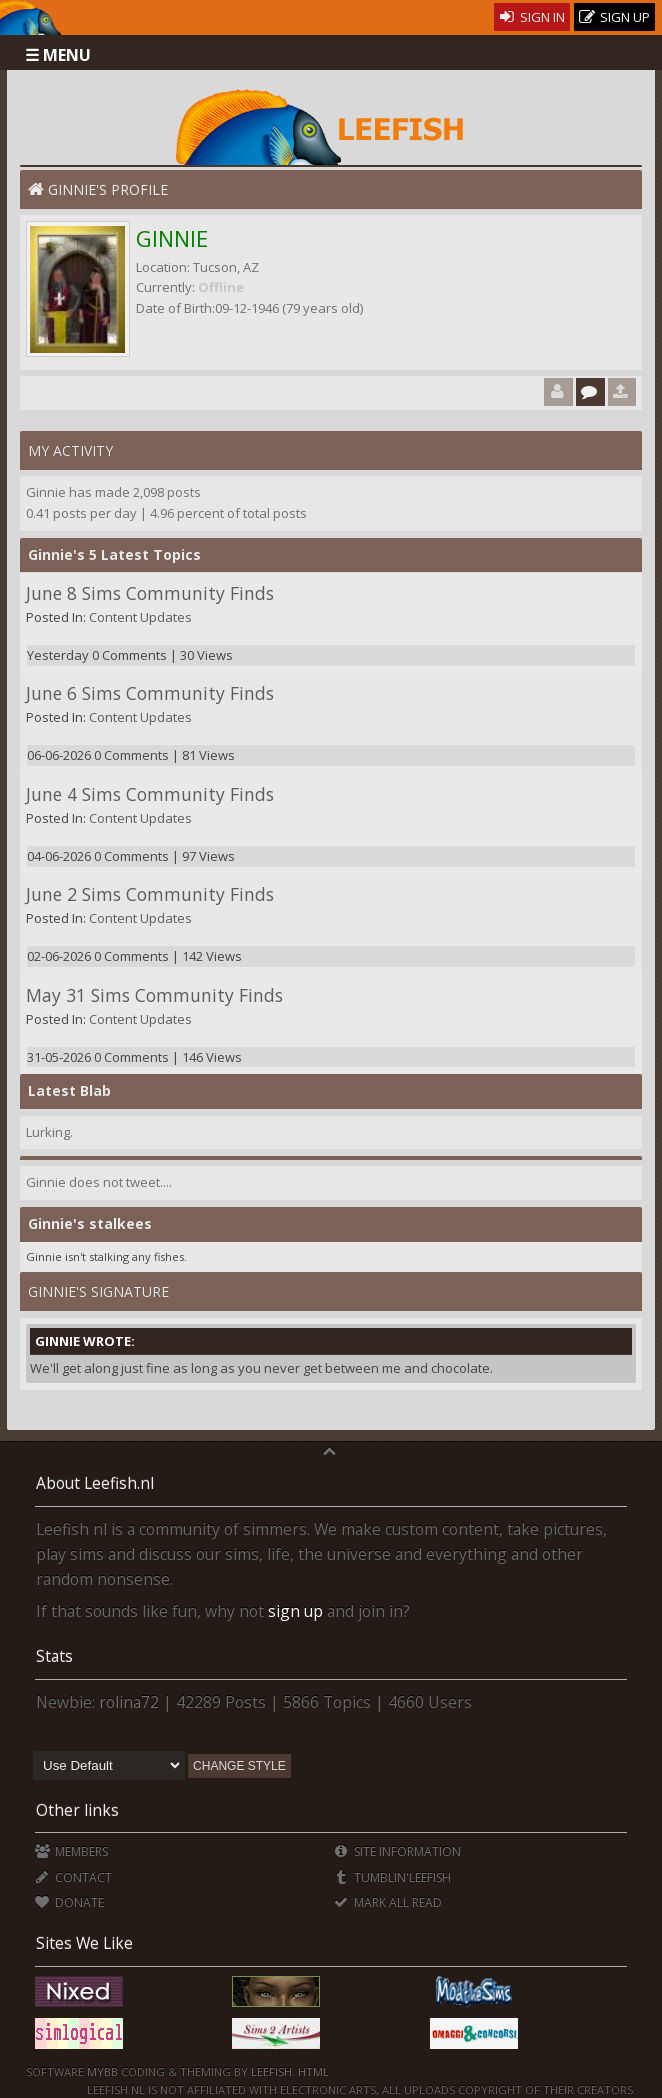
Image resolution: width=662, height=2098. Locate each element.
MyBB (102, 2071)
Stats (54, 1656)
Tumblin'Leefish (392, 1877)
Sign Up (615, 17)
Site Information (397, 1851)
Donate (69, 1902)
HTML (312, 2071)
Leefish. (273, 2071)
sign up (295, 1611)
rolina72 (129, 1702)
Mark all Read (388, 1902)
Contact (73, 1877)
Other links (77, 1810)
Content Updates (140, 617)
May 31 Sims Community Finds (154, 995)
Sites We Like (84, 1943)
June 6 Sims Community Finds (150, 693)
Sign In (532, 17)
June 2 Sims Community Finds (150, 894)
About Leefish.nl (95, 1483)
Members (71, 1851)
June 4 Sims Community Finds (150, 794)
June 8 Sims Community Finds (150, 593)
